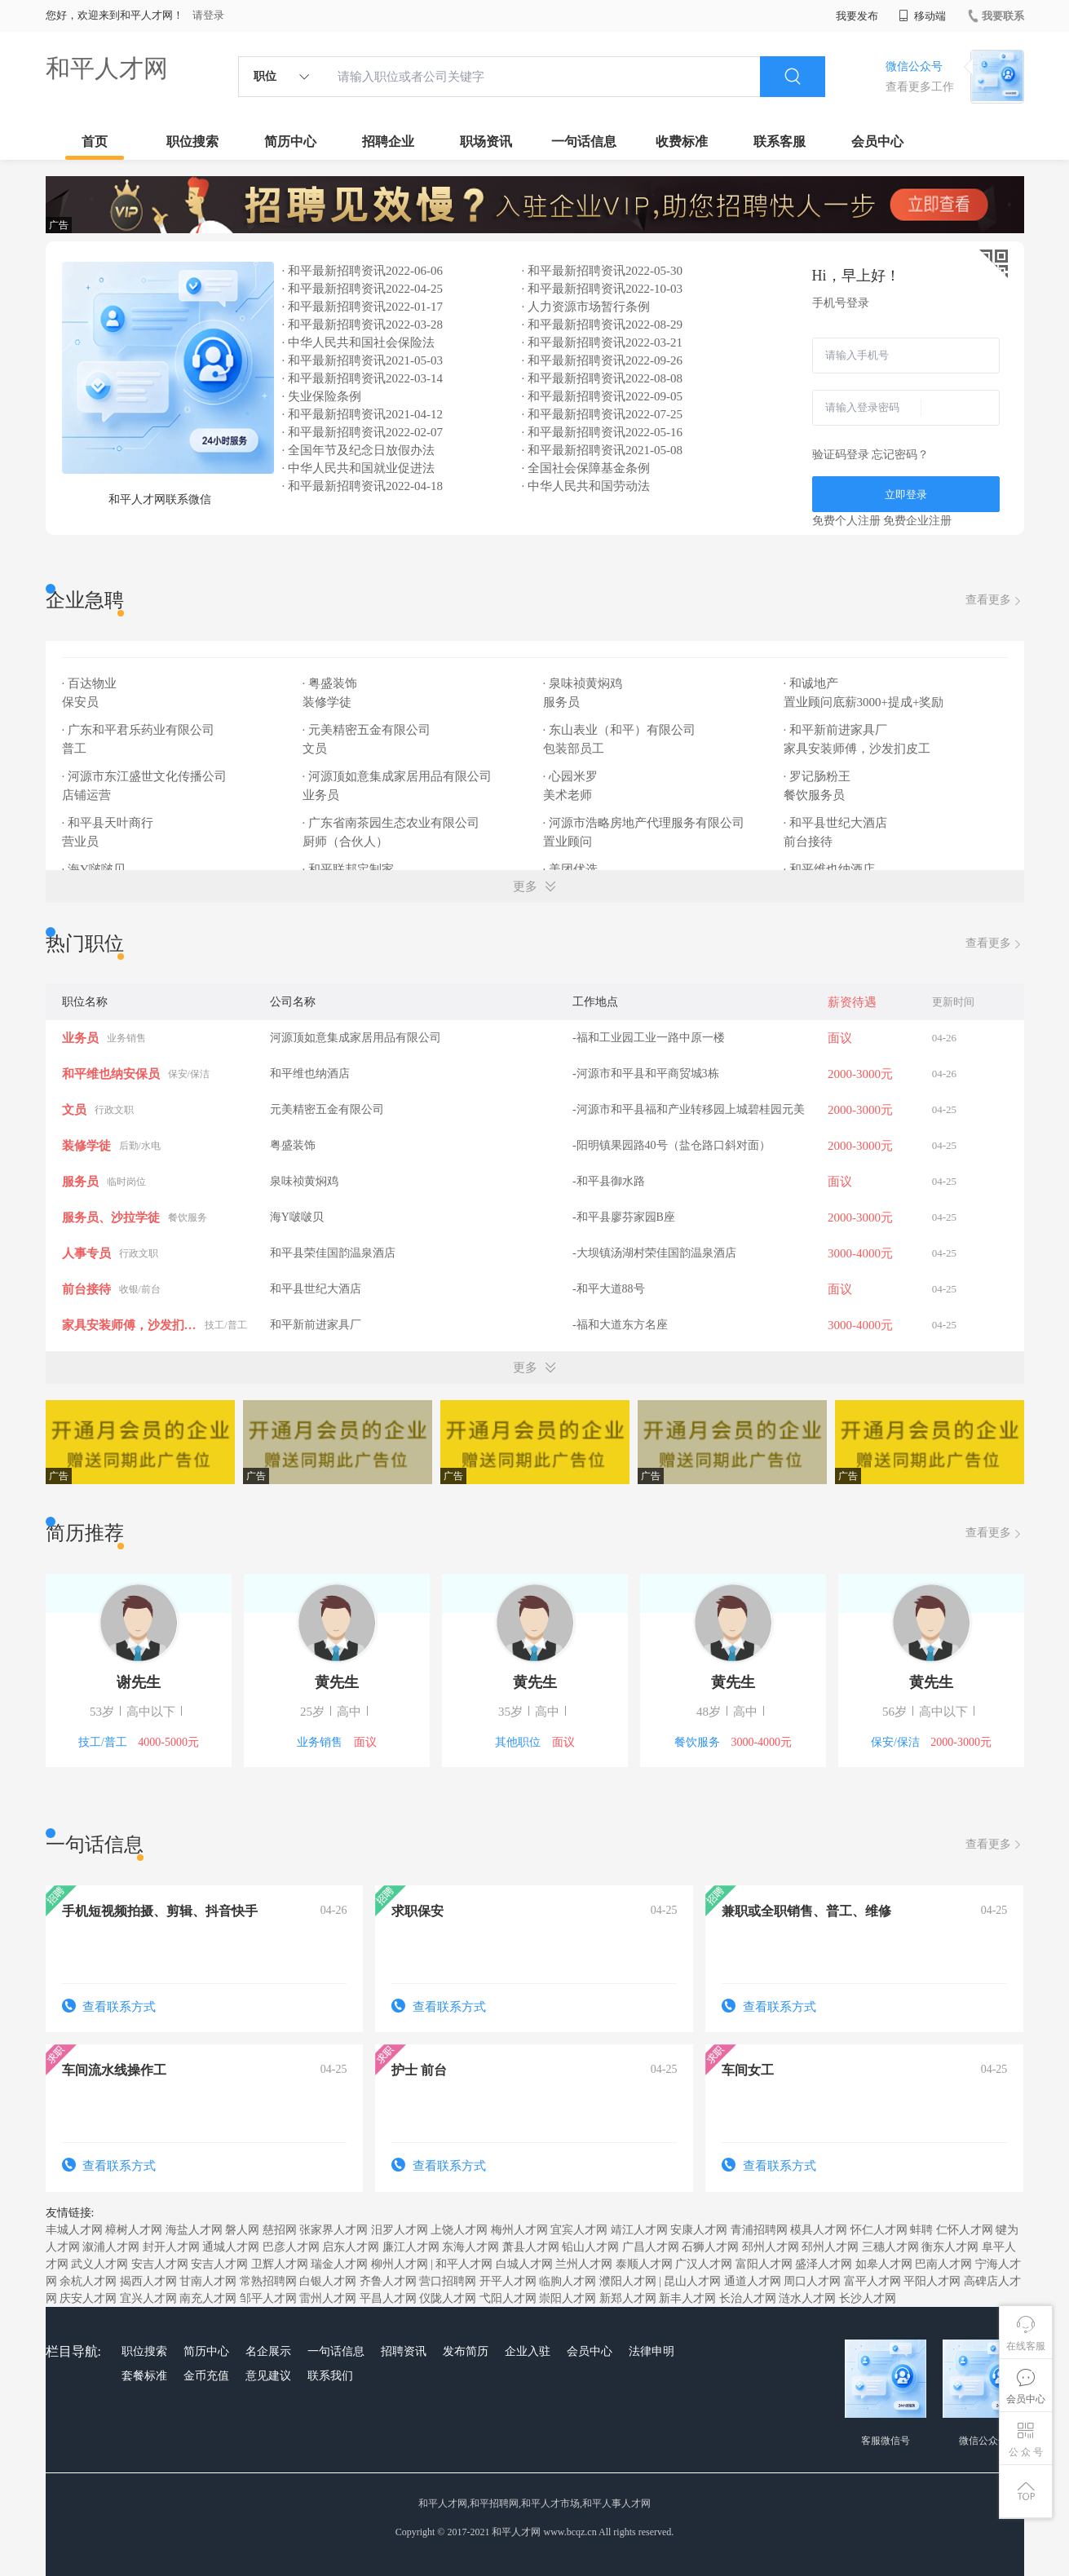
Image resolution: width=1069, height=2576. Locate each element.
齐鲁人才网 (388, 2281)
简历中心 (290, 141)
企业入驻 (527, 2351)
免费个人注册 (846, 521)
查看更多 (994, 601)
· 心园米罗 (571, 776)
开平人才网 (508, 2281)
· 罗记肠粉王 (817, 776)
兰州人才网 (583, 2264)
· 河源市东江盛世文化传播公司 (144, 776)
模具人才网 (818, 2230)
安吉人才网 (159, 2264)
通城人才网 (230, 2247)
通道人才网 (752, 2281)
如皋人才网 (883, 2264)
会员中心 (877, 141)
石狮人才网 (710, 2247)
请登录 (208, 15)
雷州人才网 (327, 2298)
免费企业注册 (917, 521)
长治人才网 (747, 2298)
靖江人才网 (639, 2230)
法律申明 (651, 2351)
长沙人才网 (867, 2298)
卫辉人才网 (279, 2264)
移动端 (922, 16)
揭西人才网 (148, 2281)
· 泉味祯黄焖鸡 (583, 683)
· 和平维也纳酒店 (830, 869)
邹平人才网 (268, 2298)
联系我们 (330, 2376)
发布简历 (465, 2351)
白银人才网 (327, 2281)
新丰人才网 (687, 2298)
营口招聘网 (447, 2281)
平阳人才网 (932, 2281)
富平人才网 (872, 2281)
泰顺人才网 (644, 2264)
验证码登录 (840, 454)
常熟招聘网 (268, 2281)
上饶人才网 (459, 2230)
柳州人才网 (399, 2264)
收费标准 (682, 141)
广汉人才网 (703, 2264)
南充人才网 (207, 2298)
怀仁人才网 (879, 2230)
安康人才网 (698, 2230)
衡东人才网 (949, 2247)
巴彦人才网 (291, 2247)
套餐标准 (144, 2376)
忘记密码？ (900, 454)
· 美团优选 (571, 869)
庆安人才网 (88, 2298)
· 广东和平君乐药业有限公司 (138, 729)
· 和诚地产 (811, 683)
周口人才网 (812, 2281)
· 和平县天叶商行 (108, 822)
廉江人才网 (411, 2247)
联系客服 (779, 141)
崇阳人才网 (567, 2298)
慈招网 (280, 2230)
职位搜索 (192, 141)
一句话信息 (583, 141)
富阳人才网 (764, 2264)
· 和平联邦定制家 (349, 869)
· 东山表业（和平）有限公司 (619, 729)
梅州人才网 (519, 2230)
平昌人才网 (388, 2298)
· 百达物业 (89, 683)
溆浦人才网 (110, 2247)
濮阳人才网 (627, 2281)
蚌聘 (921, 2230)
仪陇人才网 (447, 2298)
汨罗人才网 (399, 2230)
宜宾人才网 (578, 2230)
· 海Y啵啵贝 (94, 869)
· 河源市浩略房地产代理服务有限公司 (644, 822)
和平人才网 (107, 68)
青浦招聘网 (759, 2230)
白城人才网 (524, 2264)
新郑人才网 (627, 2298)
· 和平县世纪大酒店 (836, 822)
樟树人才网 (133, 2230)
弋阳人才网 (508, 2298)
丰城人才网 (74, 2230)
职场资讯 (486, 141)
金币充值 (206, 2376)
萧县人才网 (530, 2247)
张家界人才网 (333, 2230)
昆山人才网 (692, 2281)
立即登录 (906, 494)
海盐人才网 (194, 2230)
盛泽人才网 (823, 2264)
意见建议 (268, 2376)
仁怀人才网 (964, 2230)
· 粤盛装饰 (330, 683)
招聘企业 (388, 141)
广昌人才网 (650, 2247)
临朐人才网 (567, 2281)
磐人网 (242, 2230)
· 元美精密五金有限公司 (367, 729)
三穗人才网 (890, 2247)
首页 (95, 141)
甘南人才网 (207, 2281)
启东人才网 (350, 2247)
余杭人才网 (88, 2281)
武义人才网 (99, 2264)
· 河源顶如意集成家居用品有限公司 (398, 776)
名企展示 (268, 2351)
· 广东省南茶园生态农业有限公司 (391, 822)
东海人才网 (470, 2247)
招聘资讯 (403, 2351)
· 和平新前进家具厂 (836, 729)
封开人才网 (171, 2247)
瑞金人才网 (339, 2264)
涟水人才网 (807, 2298)
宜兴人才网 (148, 2298)
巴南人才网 (943, 2264)
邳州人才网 (770, 2247)
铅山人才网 (590, 2247)
